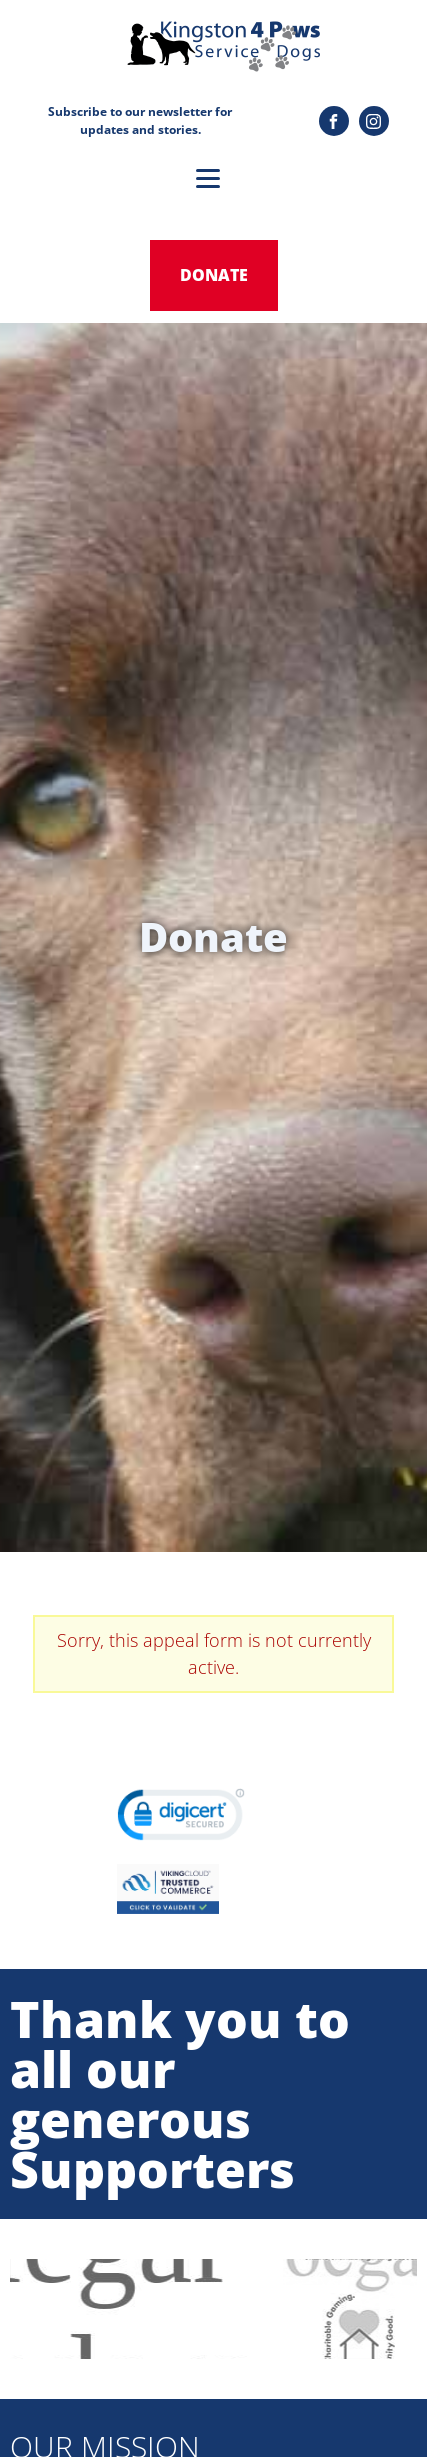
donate (214, 275)
